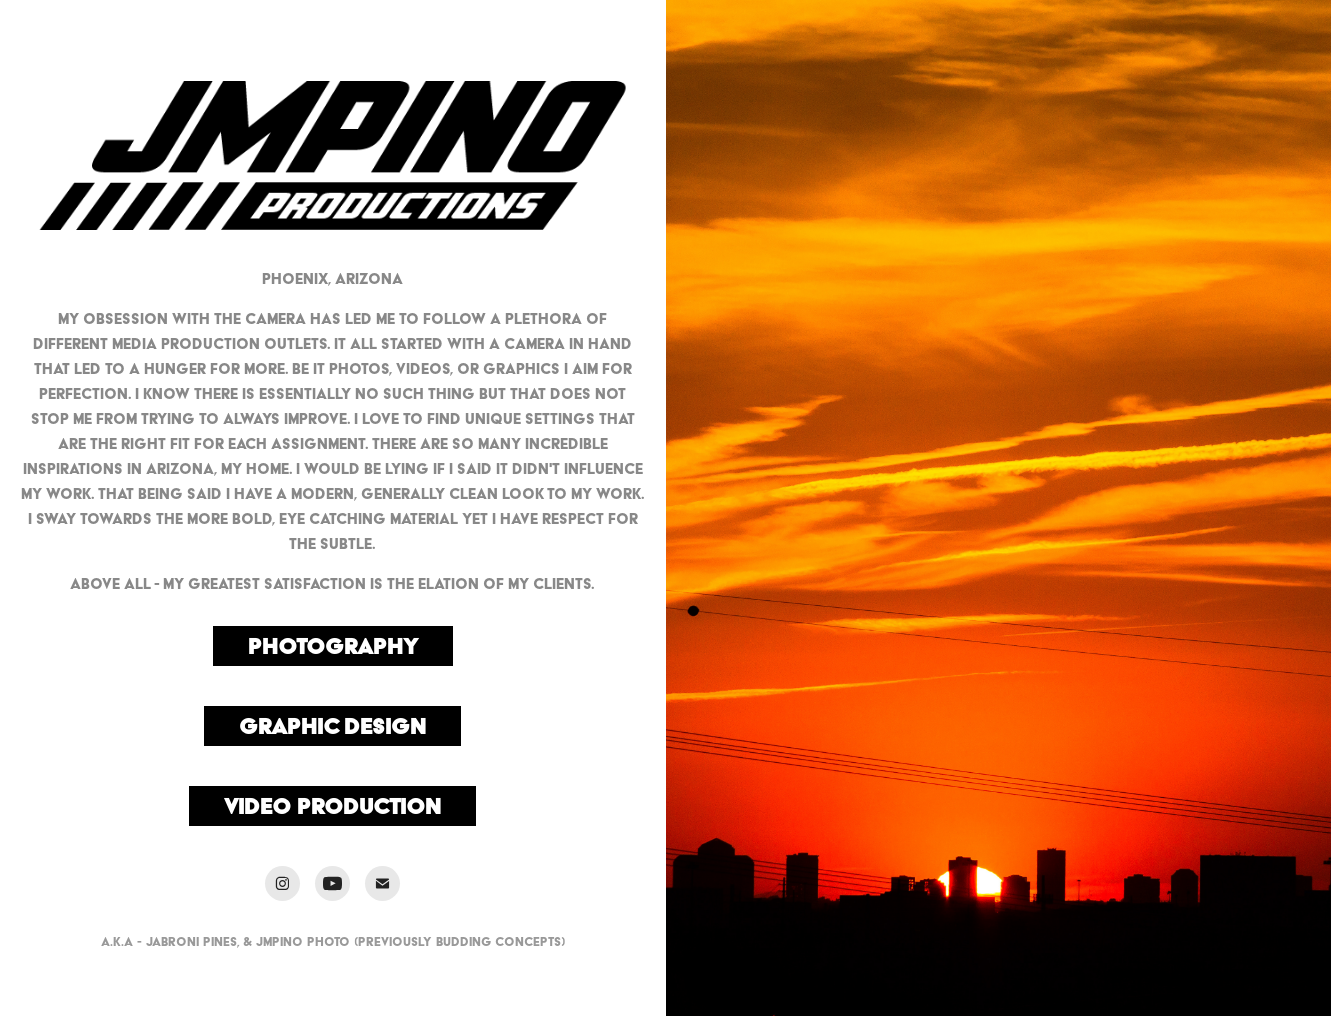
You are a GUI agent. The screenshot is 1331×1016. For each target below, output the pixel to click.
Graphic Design (332, 726)
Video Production (332, 806)
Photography (333, 646)
